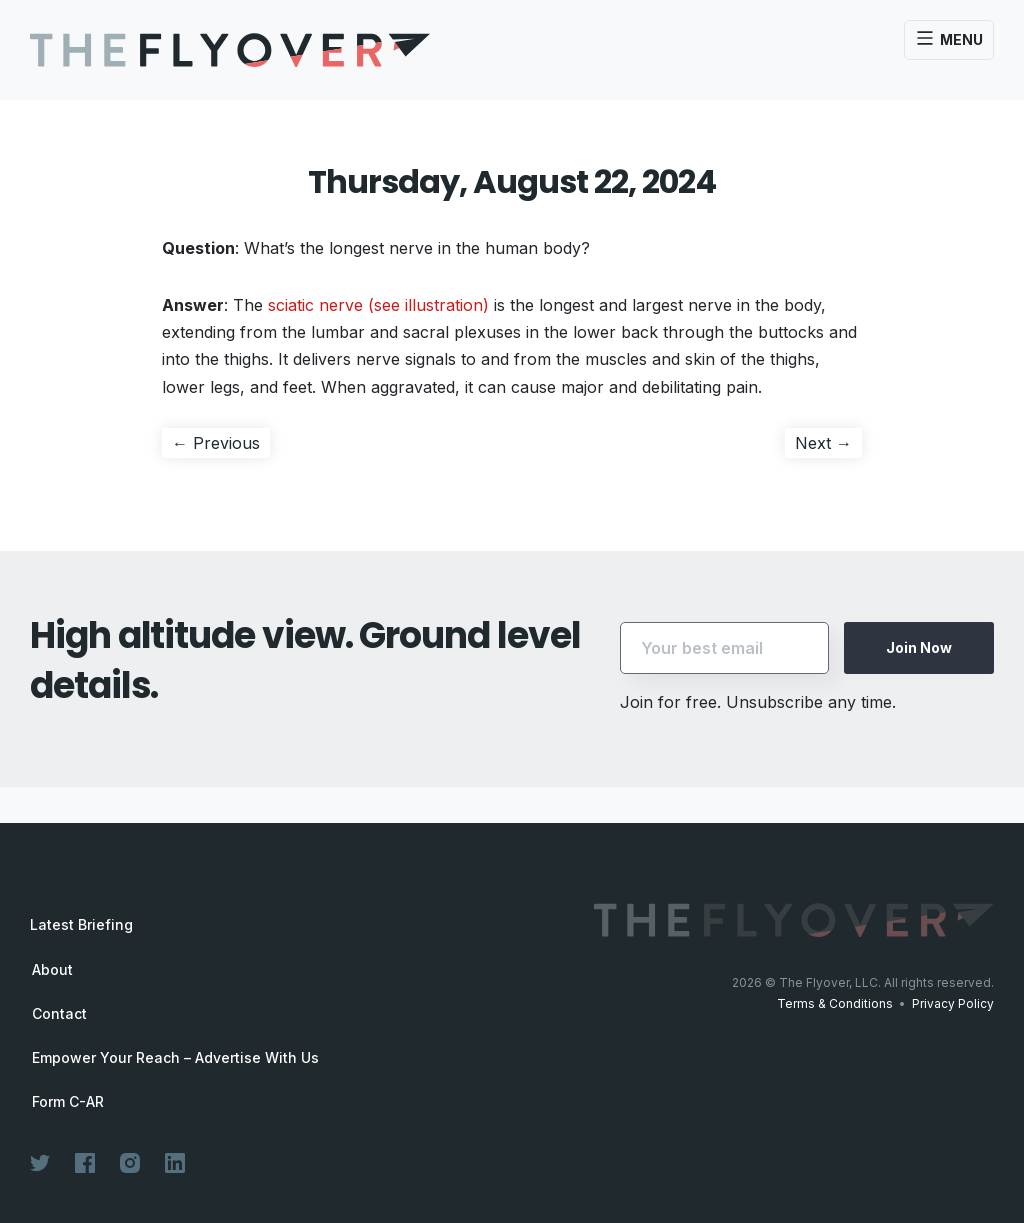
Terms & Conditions (835, 1003)
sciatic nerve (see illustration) (378, 305)
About (52, 970)
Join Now (919, 647)
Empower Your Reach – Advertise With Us (175, 1058)
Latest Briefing (81, 924)
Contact (59, 1014)
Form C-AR (68, 1102)
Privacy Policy (953, 1003)
